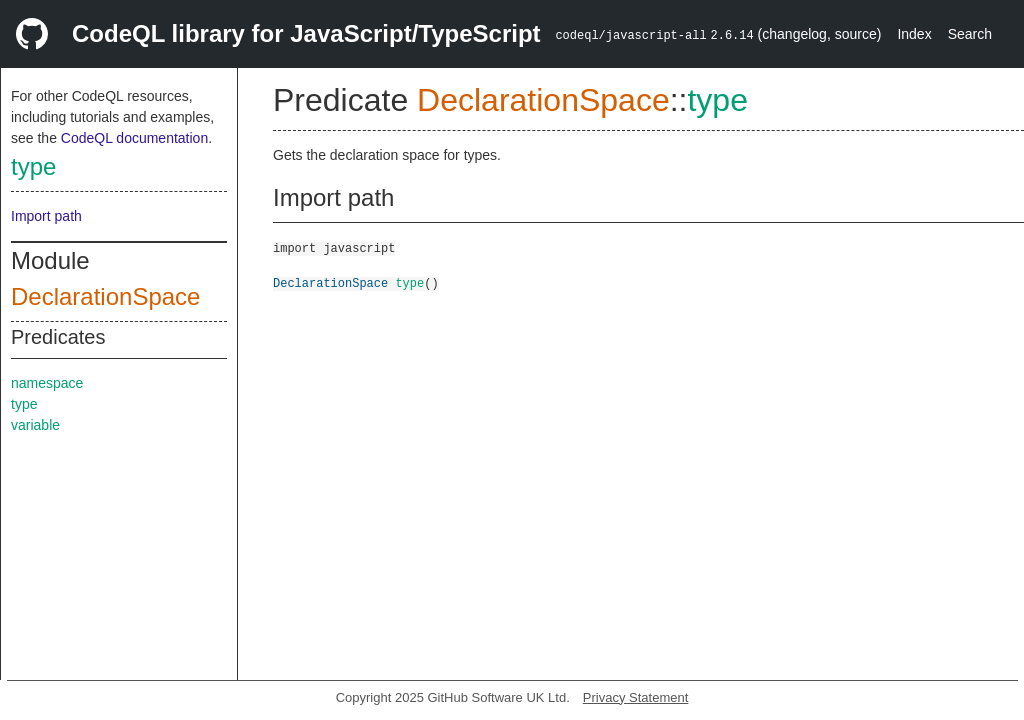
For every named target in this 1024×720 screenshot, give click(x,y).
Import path (46, 216)
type (33, 166)
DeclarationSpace (105, 296)
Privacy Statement (636, 697)
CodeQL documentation (134, 138)
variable (35, 425)
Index (914, 34)
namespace (47, 383)
